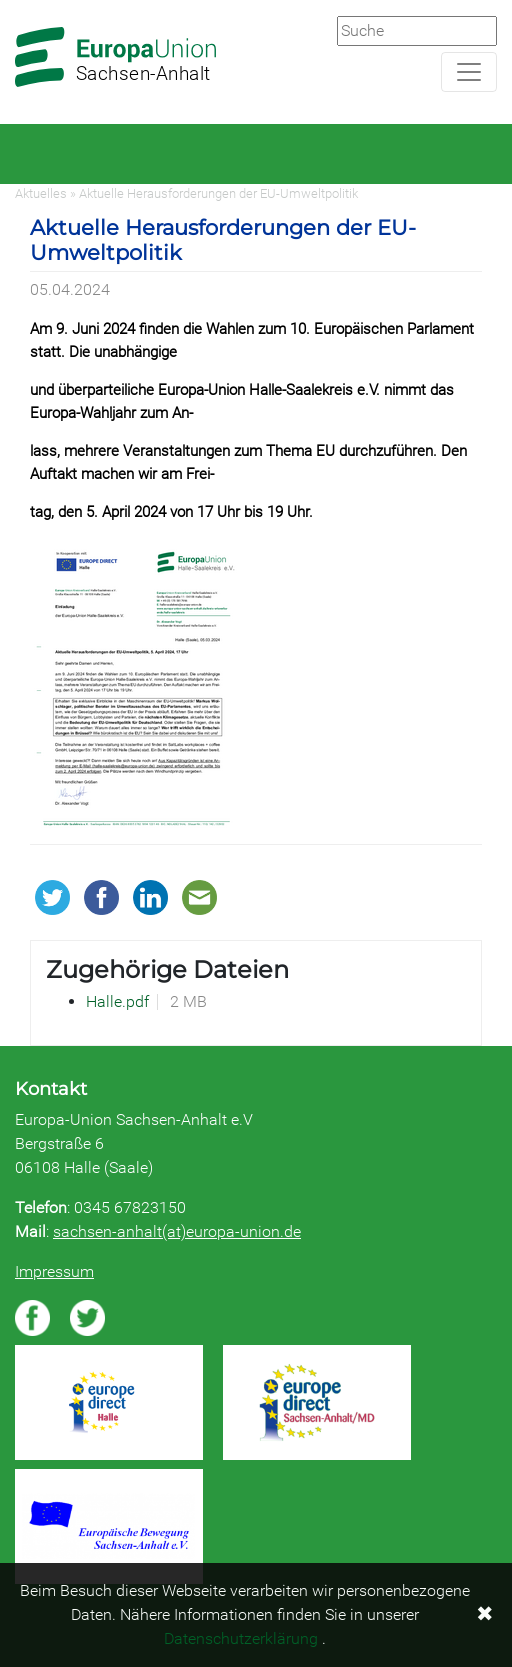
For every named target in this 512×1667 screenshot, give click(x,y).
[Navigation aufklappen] (469, 72)
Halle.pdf (117, 1001)
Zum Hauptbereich (16, 1)
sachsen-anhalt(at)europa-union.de (177, 1231)
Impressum (54, 1271)
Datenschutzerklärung (241, 1638)
